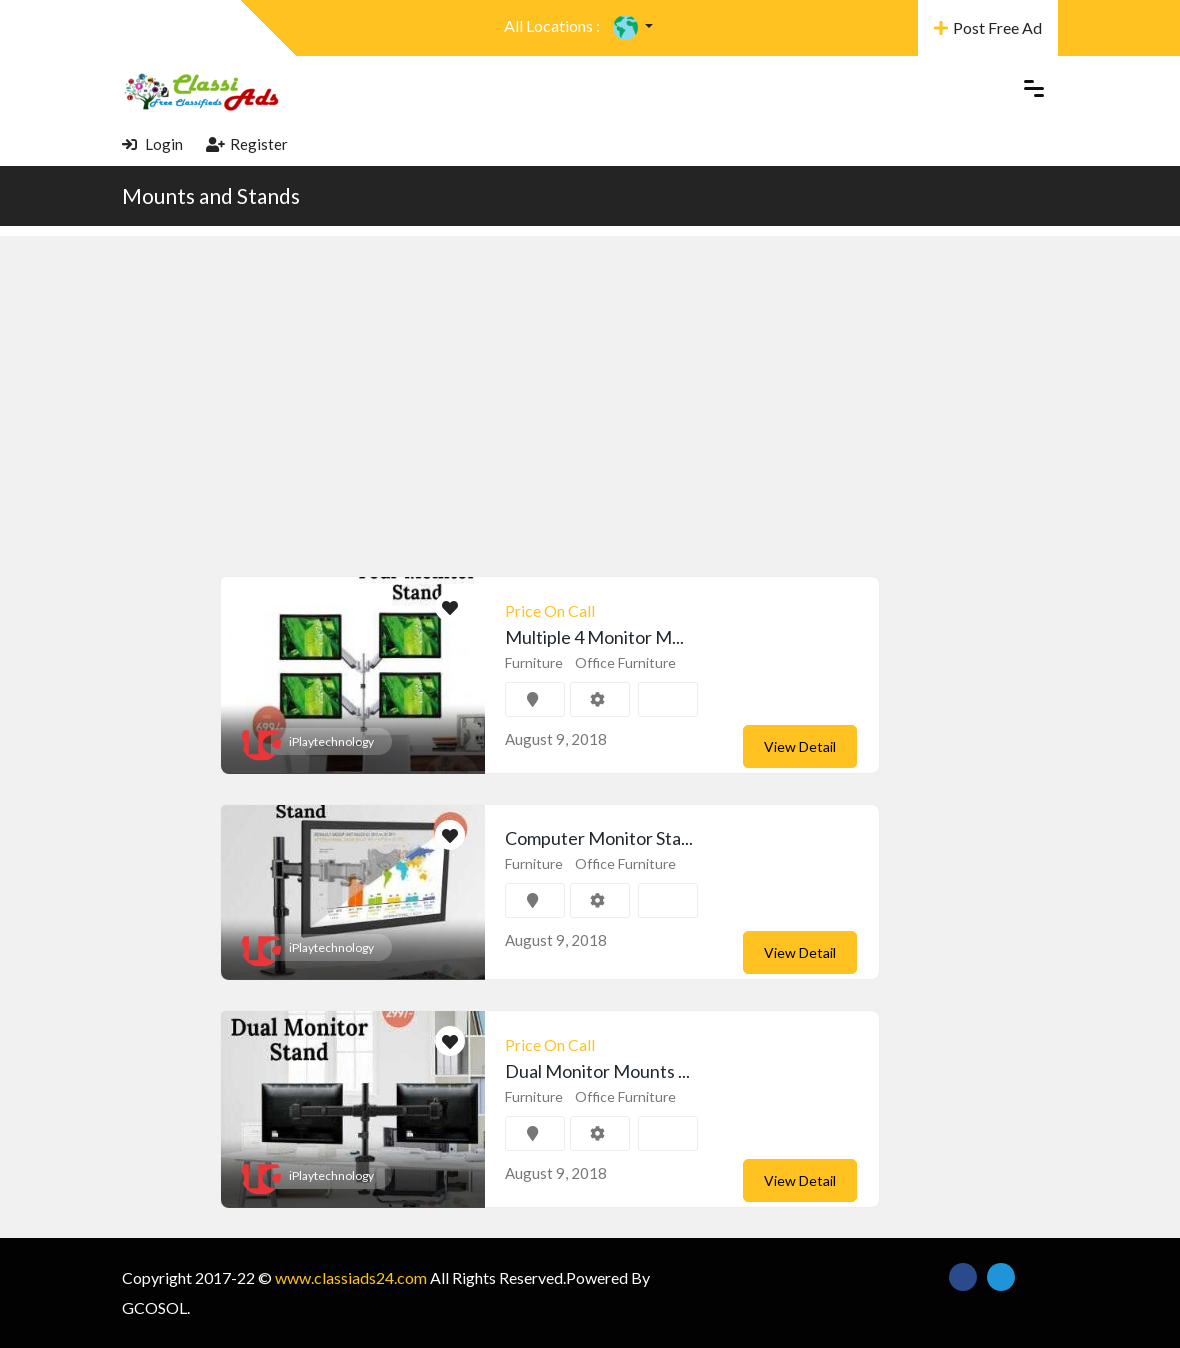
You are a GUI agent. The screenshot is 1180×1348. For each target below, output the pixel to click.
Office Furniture (625, 662)
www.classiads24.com (351, 1277)
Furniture (534, 662)
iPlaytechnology (331, 741)
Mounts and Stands (211, 195)
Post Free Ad (988, 27)
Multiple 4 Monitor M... (594, 637)
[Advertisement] (590, 376)
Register (247, 144)
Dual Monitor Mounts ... (597, 1071)
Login (152, 144)
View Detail (800, 746)
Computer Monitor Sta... (599, 838)
